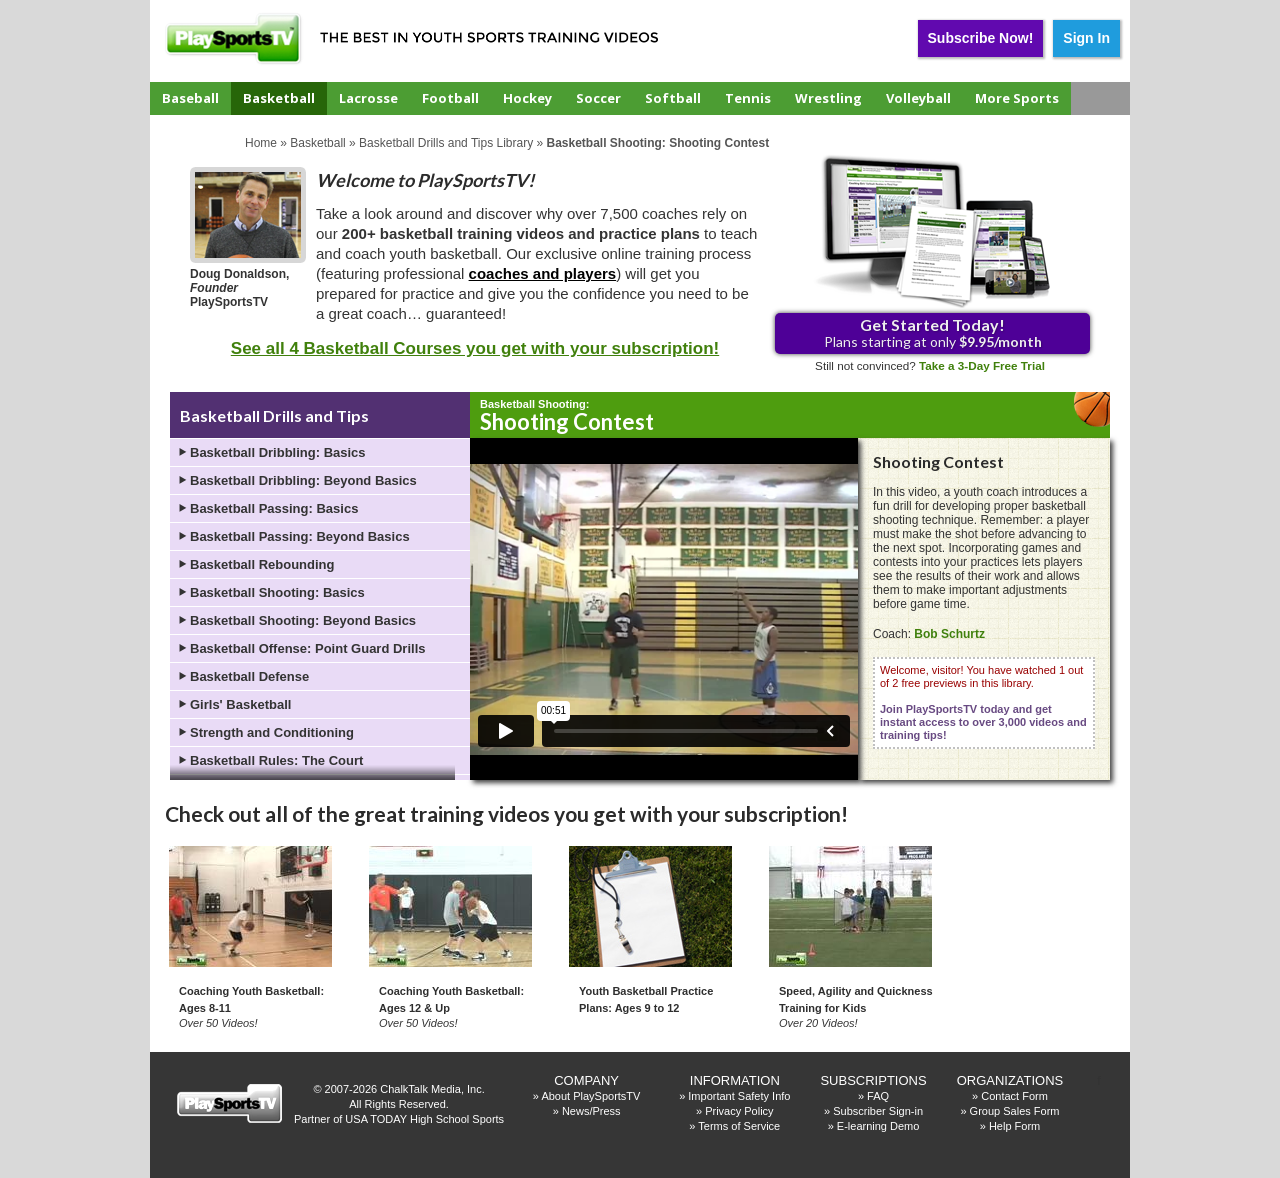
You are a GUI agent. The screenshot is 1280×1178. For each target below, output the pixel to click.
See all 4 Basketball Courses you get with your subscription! (475, 348)
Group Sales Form (1015, 1111)
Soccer (598, 98)
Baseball (190, 98)
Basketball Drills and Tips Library (446, 143)
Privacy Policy (739, 1111)
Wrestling (828, 98)
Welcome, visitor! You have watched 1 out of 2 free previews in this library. (983, 702)
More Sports (1017, 98)
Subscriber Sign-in (878, 1111)
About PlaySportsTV (590, 1096)
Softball (673, 98)
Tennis (748, 98)
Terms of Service (739, 1126)
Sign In (1086, 38)
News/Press (591, 1111)
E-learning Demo (878, 1126)
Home (261, 143)
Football (450, 98)
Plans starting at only (933, 332)
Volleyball (918, 98)
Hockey (527, 98)
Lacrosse (368, 98)
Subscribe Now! (981, 38)
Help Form (1014, 1126)
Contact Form (1014, 1096)
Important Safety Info (739, 1096)
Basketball (279, 98)
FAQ (878, 1096)
